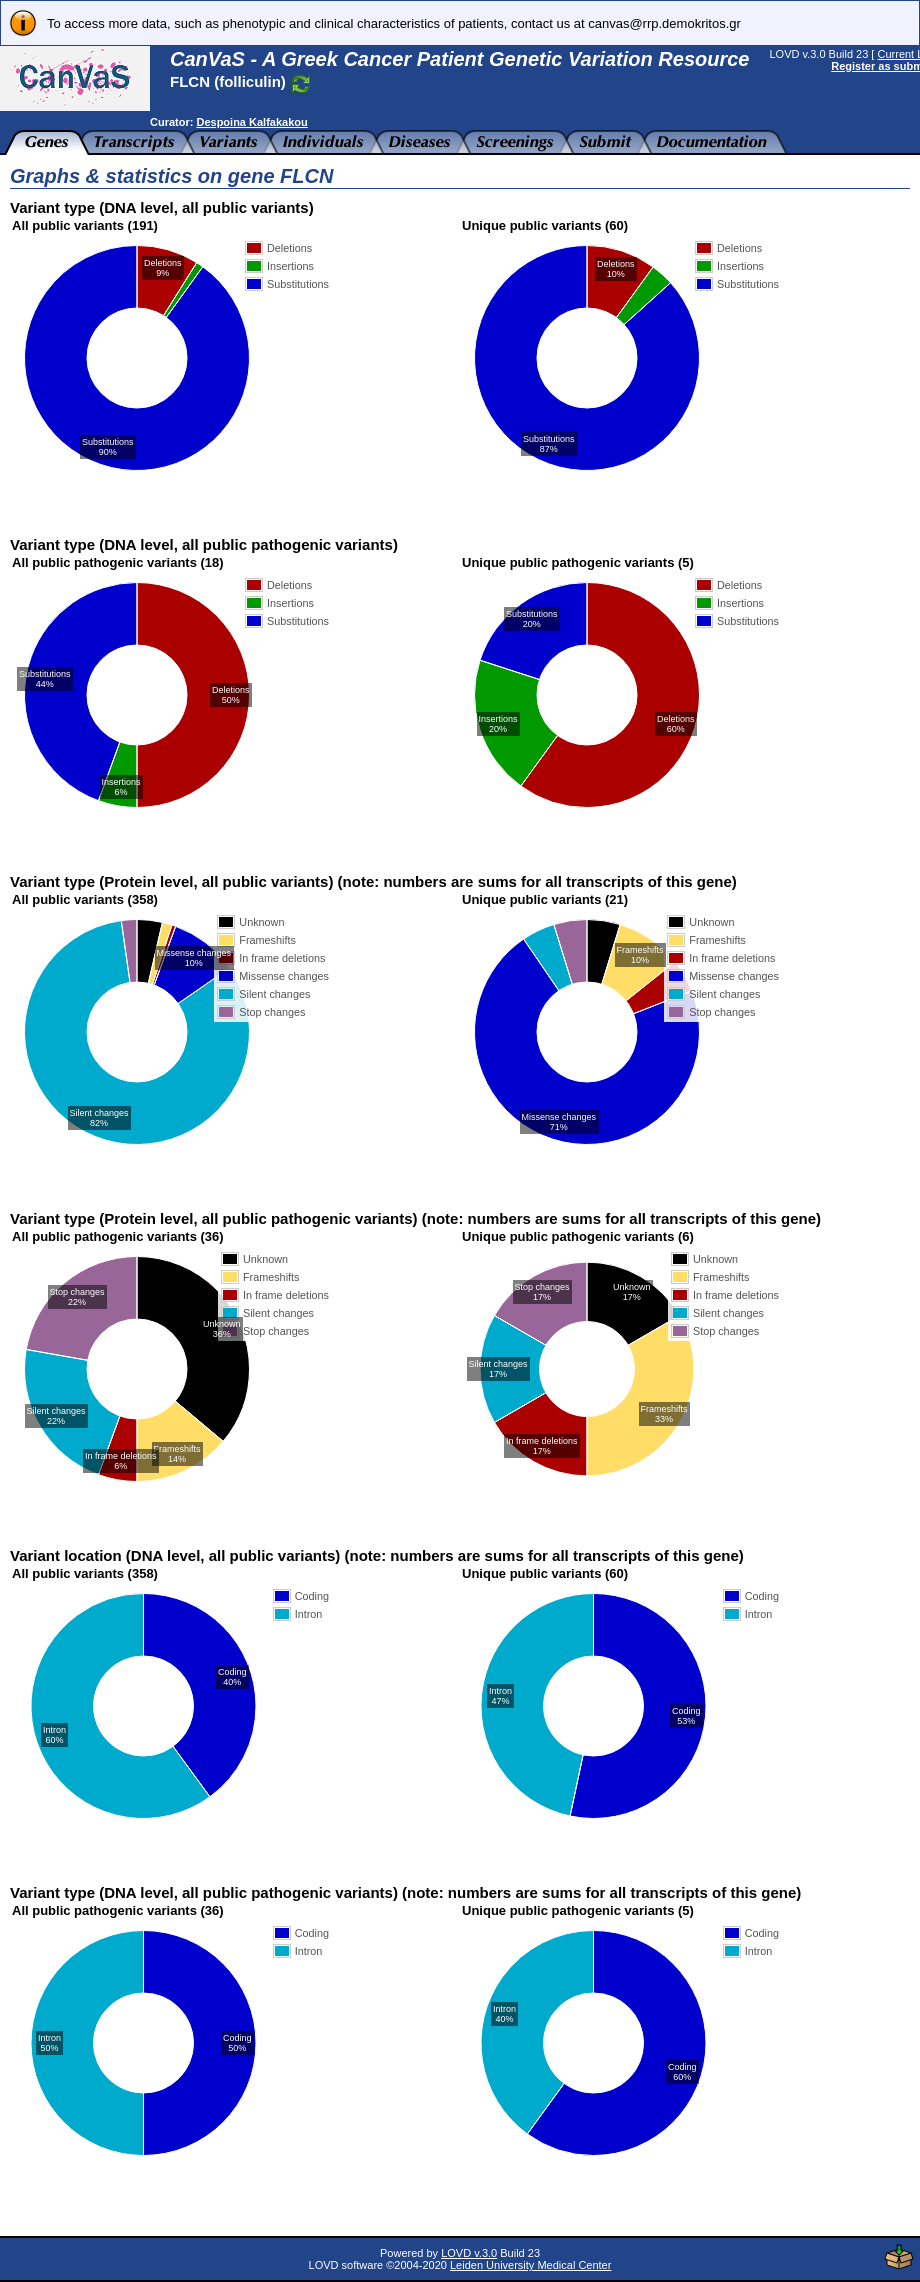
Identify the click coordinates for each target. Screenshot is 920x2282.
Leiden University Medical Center (530, 2265)
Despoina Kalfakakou (251, 122)
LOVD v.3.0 (469, 2253)
